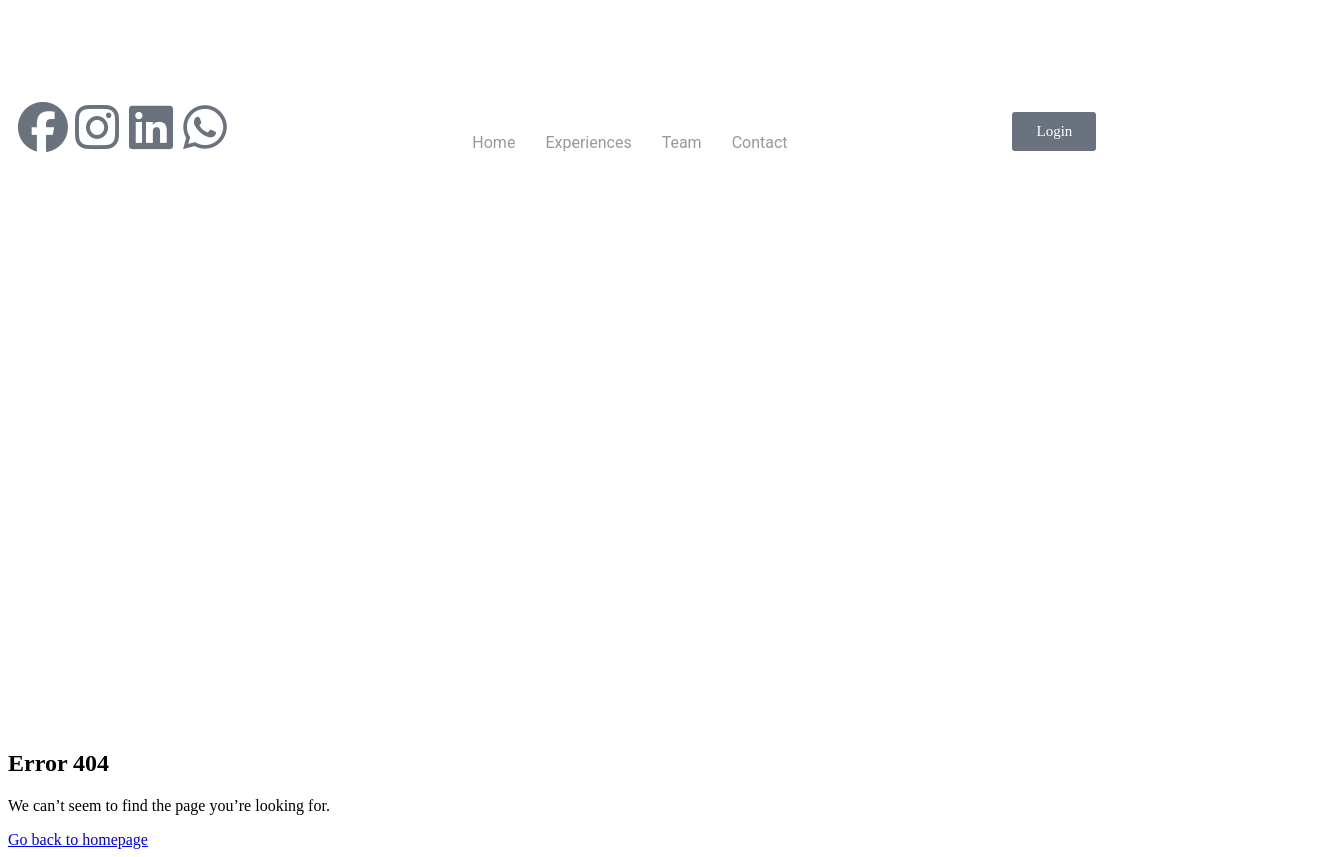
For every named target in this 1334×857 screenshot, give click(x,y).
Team (682, 142)
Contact (760, 142)
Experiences (588, 142)
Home (493, 142)
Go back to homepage (78, 839)
